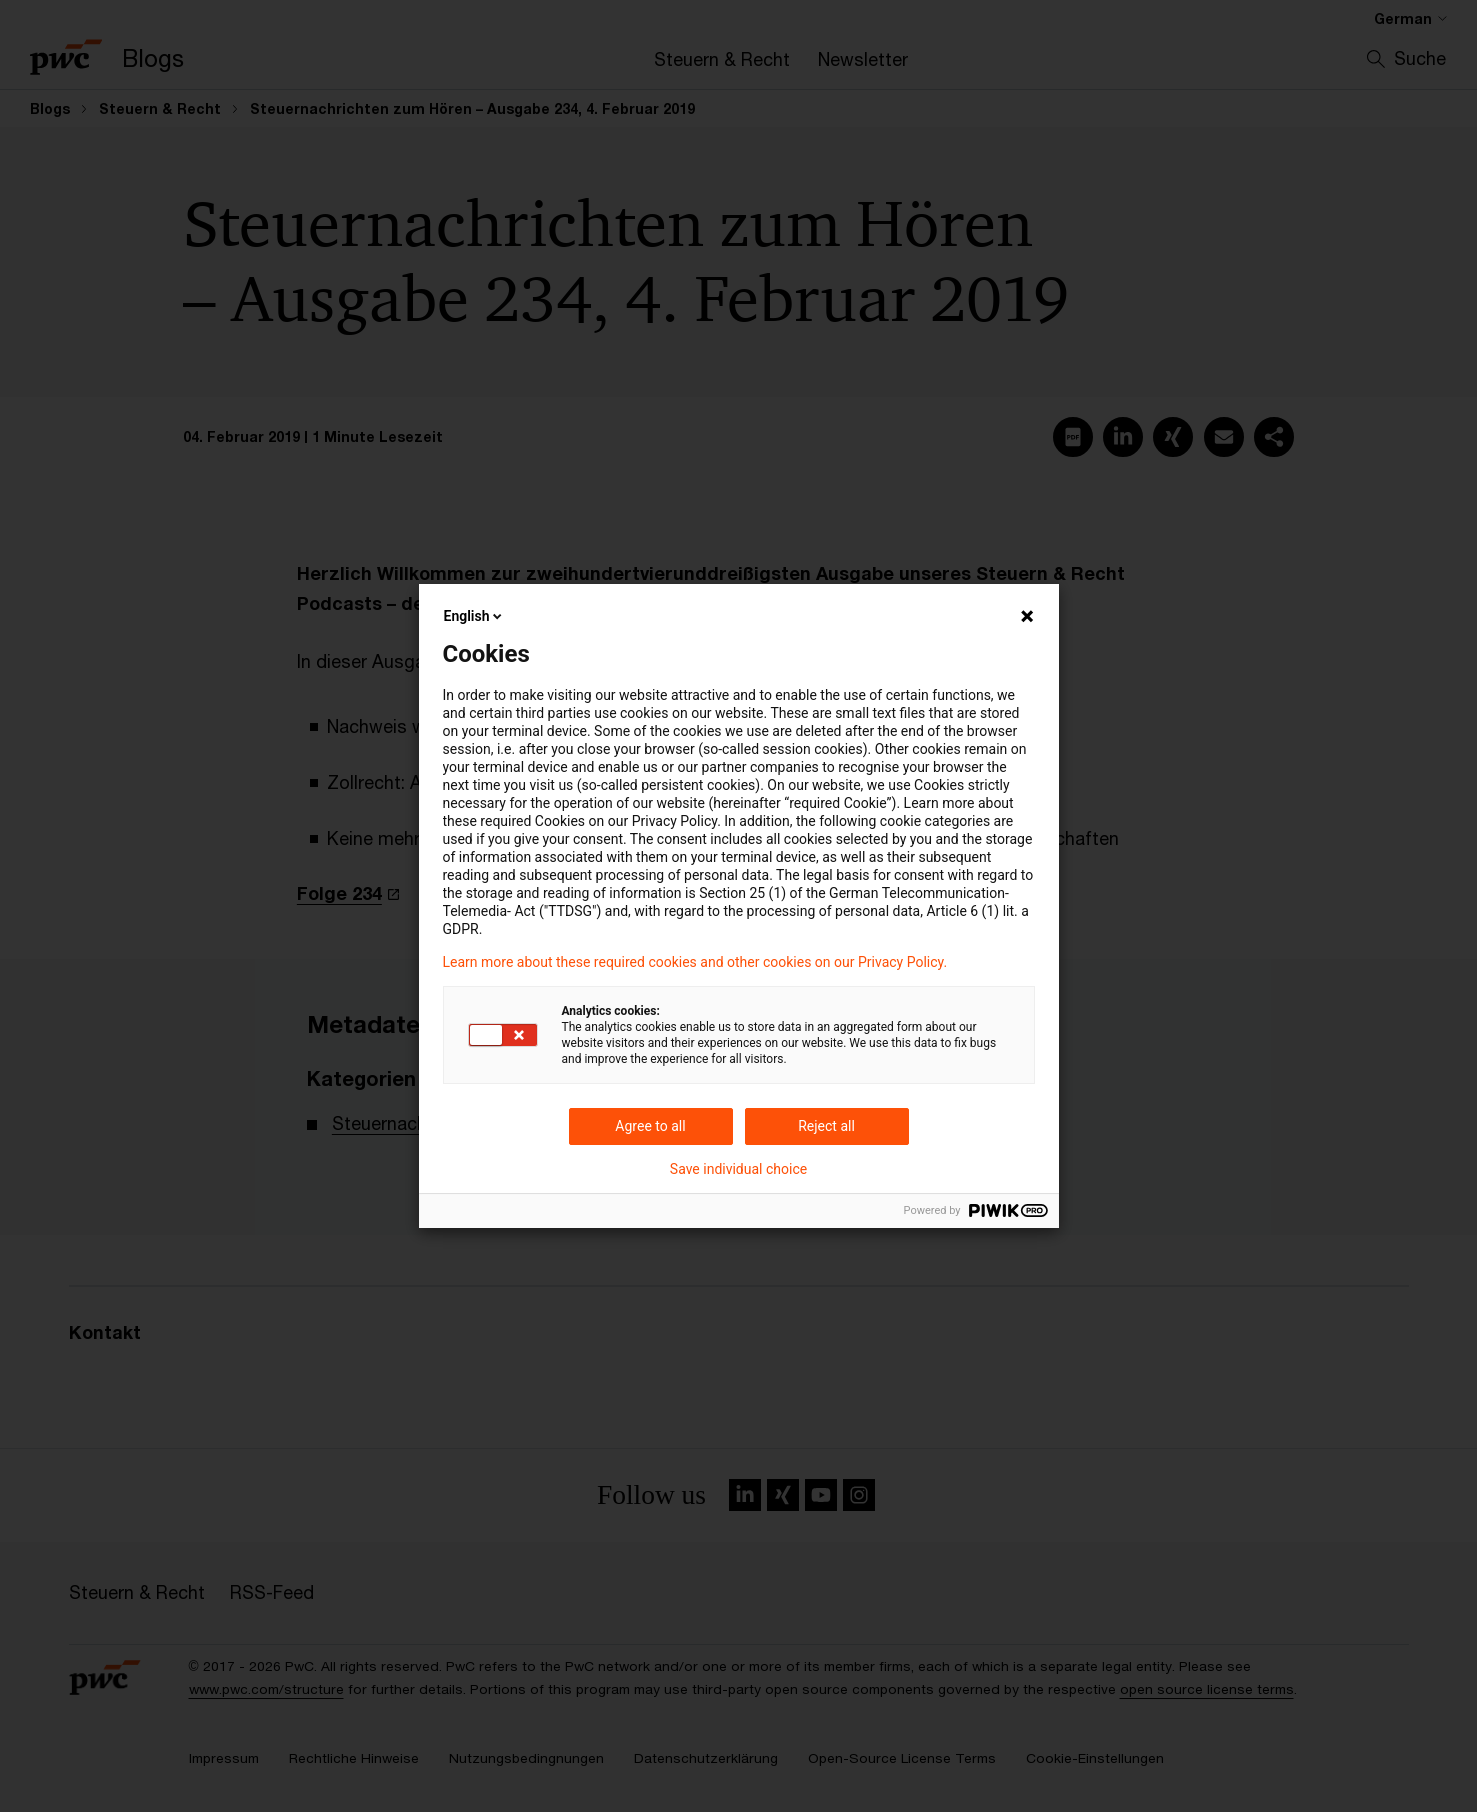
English (475, 616)
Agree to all (650, 1126)
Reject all (826, 1126)
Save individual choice (738, 1169)
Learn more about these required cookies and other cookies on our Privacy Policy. (695, 962)
